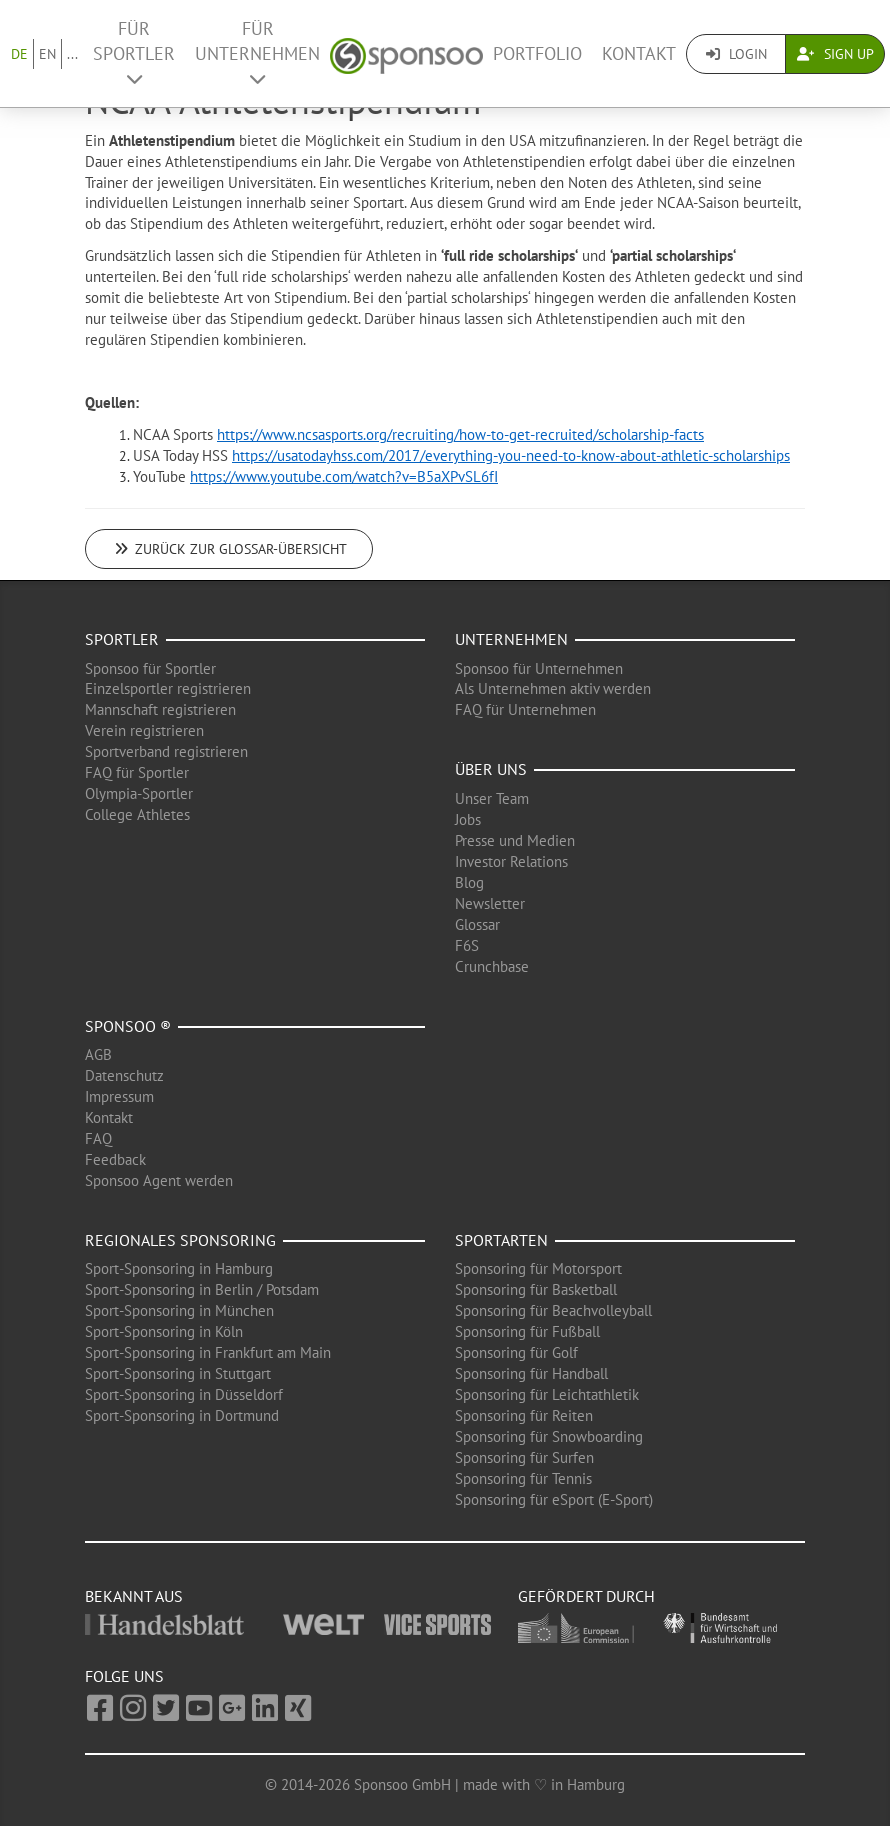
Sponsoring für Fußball (527, 1331)
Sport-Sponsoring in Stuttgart (178, 1373)
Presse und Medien (515, 840)
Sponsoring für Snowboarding (549, 1436)
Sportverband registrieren (166, 751)
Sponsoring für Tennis (523, 1478)
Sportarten (501, 1240)
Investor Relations (511, 861)
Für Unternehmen (257, 52)
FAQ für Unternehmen (525, 709)
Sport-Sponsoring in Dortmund (182, 1415)
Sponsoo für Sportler (150, 668)
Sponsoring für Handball (531, 1373)
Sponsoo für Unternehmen (539, 668)
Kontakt (639, 53)
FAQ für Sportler (137, 772)
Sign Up (835, 54)
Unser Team (492, 798)
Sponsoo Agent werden (159, 1180)
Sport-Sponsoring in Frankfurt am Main (208, 1352)
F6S (467, 945)
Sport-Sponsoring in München (179, 1310)
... (72, 54)
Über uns (491, 769)
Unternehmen (511, 639)
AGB (98, 1054)
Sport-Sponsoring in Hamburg (179, 1268)
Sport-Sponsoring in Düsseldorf (184, 1394)
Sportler (122, 639)
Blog (469, 882)
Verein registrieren (144, 730)
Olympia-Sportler (139, 793)
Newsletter (490, 903)
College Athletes (137, 814)
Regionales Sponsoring (180, 1240)
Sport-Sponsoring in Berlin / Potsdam (202, 1289)
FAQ (98, 1138)
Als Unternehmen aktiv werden (553, 688)
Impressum (119, 1096)
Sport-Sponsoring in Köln (164, 1331)
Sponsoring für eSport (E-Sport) (554, 1499)
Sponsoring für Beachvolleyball (553, 1310)
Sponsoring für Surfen (524, 1457)
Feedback (115, 1159)
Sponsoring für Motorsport (538, 1268)
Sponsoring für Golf (516, 1352)
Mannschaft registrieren (160, 709)
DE (19, 54)
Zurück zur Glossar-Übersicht (229, 549)
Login (736, 54)
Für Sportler (134, 52)
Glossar (477, 924)
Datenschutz (124, 1075)
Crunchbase (492, 966)
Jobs (468, 819)
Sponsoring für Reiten (524, 1415)
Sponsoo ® (128, 1026)
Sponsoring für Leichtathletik (547, 1394)
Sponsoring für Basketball (536, 1289)
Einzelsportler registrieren (168, 688)
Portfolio (537, 53)
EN (47, 54)
